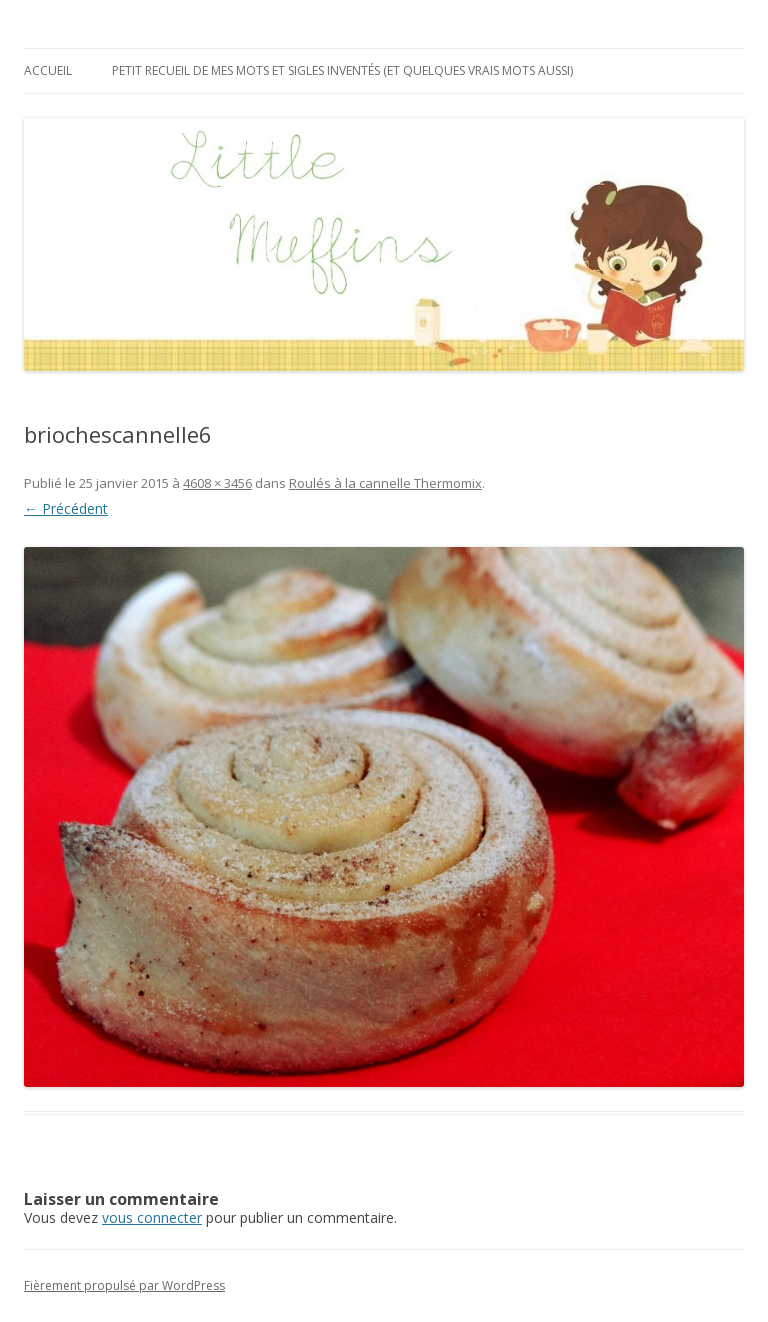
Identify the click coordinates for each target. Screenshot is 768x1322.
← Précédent (66, 508)
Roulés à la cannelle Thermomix (385, 483)
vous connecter (152, 1217)
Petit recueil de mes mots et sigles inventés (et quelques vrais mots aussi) (342, 70)
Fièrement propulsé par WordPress (124, 1285)
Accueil (48, 70)
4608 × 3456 (217, 483)
